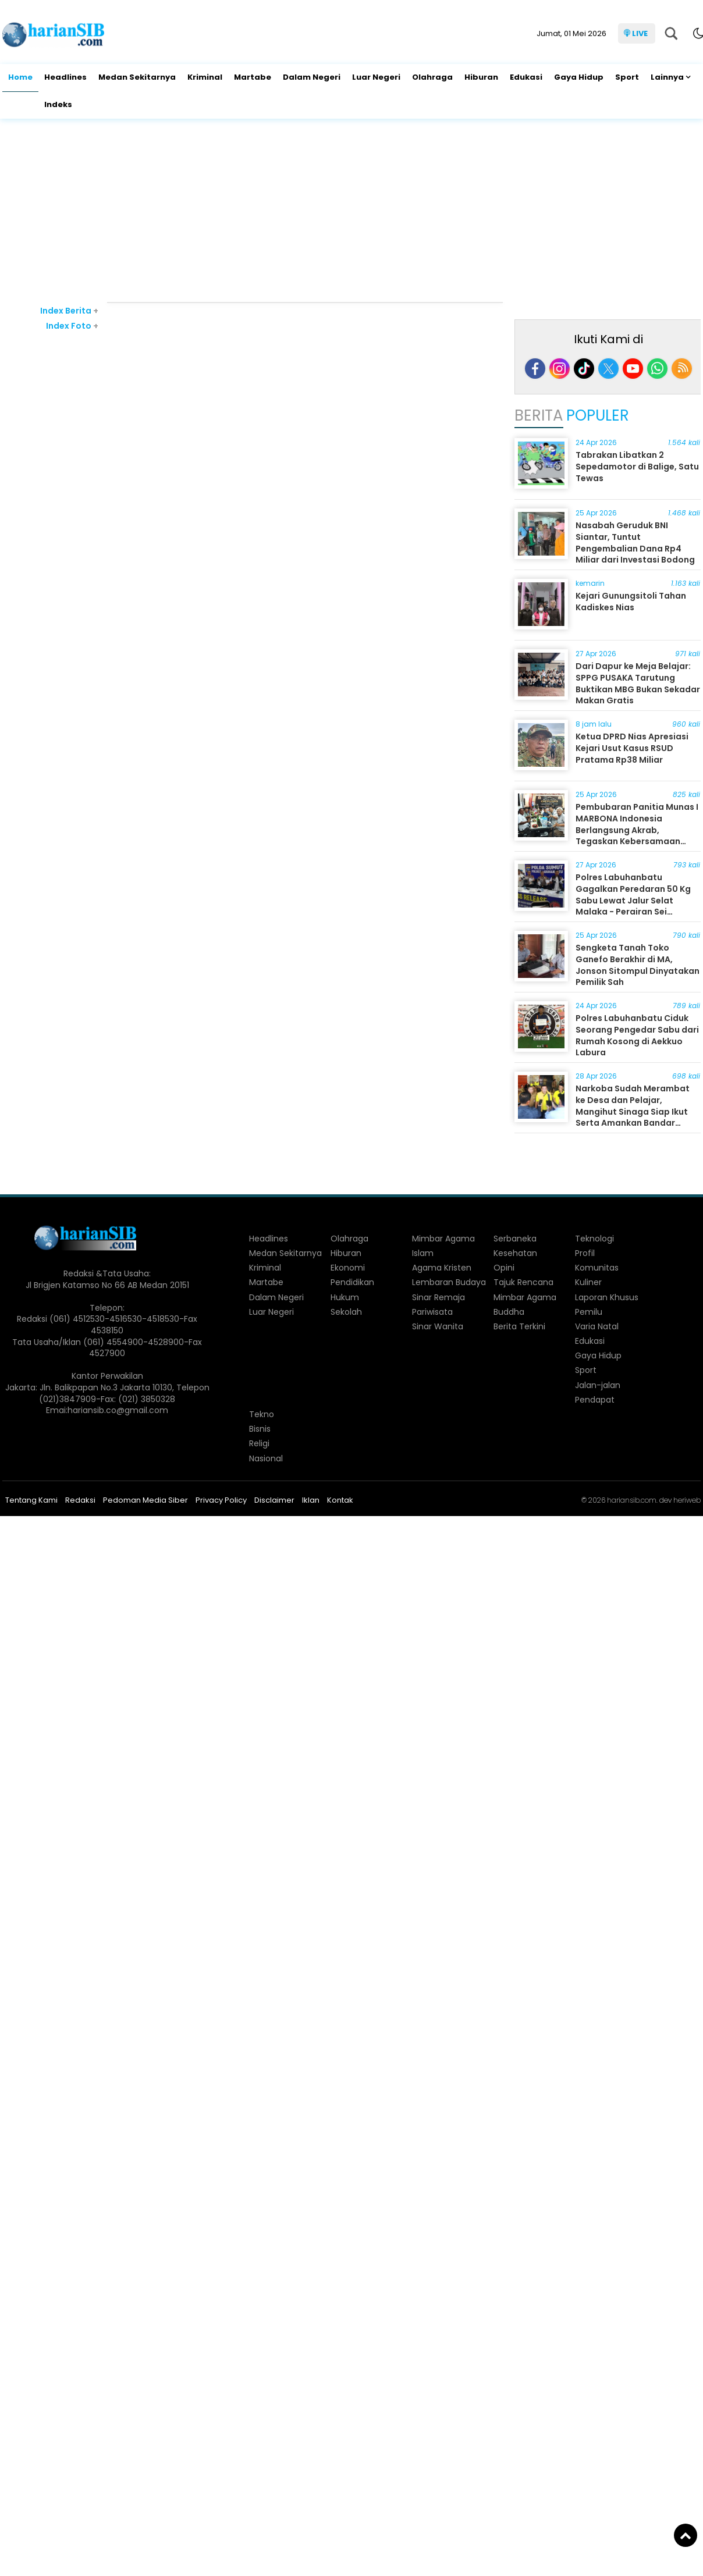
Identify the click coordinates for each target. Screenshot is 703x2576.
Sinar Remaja (438, 1297)
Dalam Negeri (311, 77)
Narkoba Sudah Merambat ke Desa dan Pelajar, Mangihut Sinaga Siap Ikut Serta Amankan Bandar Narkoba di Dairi (633, 1111)
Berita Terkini (519, 1326)
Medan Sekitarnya (137, 77)
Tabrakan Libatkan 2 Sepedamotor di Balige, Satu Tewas (637, 466)
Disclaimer (274, 1500)
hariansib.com (631, 1500)
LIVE (640, 33)
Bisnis (260, 1429)
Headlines (65, 77)
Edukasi (526, 77)
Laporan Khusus (606, 1297)
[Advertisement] (351, 211)
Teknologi (594, 1238)
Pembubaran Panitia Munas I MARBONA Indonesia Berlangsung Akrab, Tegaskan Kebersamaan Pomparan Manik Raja (637, 829)
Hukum (345, 1297)
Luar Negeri (376, 77)
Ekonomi (348, 1267)
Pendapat (595, 1400)
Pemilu (588, 1312)
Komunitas (597, 1267)
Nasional (266, 1458)
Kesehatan (515, 1253)
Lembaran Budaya (449, 1282)
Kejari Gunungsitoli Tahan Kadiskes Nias (631, 601)
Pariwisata (432, 1312)
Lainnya (667, 77)
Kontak (340, 1500)
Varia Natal (597, 1326)
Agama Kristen (441, 1267)
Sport (627, 77)
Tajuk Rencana (523, 1282)
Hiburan (481, 77)
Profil (585, 1253)
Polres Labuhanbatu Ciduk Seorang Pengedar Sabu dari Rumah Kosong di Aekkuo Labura (637, 1035)
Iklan (310, 1500)
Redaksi (80, 1500)
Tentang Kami (31, 1500)
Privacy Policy (221, 1500)
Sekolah (346, 1312)
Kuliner (588, 1282)
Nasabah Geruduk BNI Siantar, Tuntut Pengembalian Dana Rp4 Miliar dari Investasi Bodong (635, 542)
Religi (259, 1443)
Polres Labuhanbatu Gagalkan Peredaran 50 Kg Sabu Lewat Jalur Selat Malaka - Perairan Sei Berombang (633, 899)
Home (20, 77)
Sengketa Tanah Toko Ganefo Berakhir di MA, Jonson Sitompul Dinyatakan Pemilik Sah (638, 965)
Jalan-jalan (597, 1385)
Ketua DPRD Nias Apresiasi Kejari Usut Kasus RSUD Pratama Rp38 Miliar (632, 748)
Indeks (58, 104)
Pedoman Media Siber (145, 1500)
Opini (503, 1267)
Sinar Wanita (437, 1326)
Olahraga (432, 77)
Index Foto (72, 326)
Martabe (252, 77)
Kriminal (204, 77)
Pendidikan (352, 1282)
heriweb (687, 1500)
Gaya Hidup (578, 77)
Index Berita (69, 310)
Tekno (261, 1414)
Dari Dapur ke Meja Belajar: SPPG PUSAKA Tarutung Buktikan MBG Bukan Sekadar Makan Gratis (638, 683)
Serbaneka (515, 1238)
